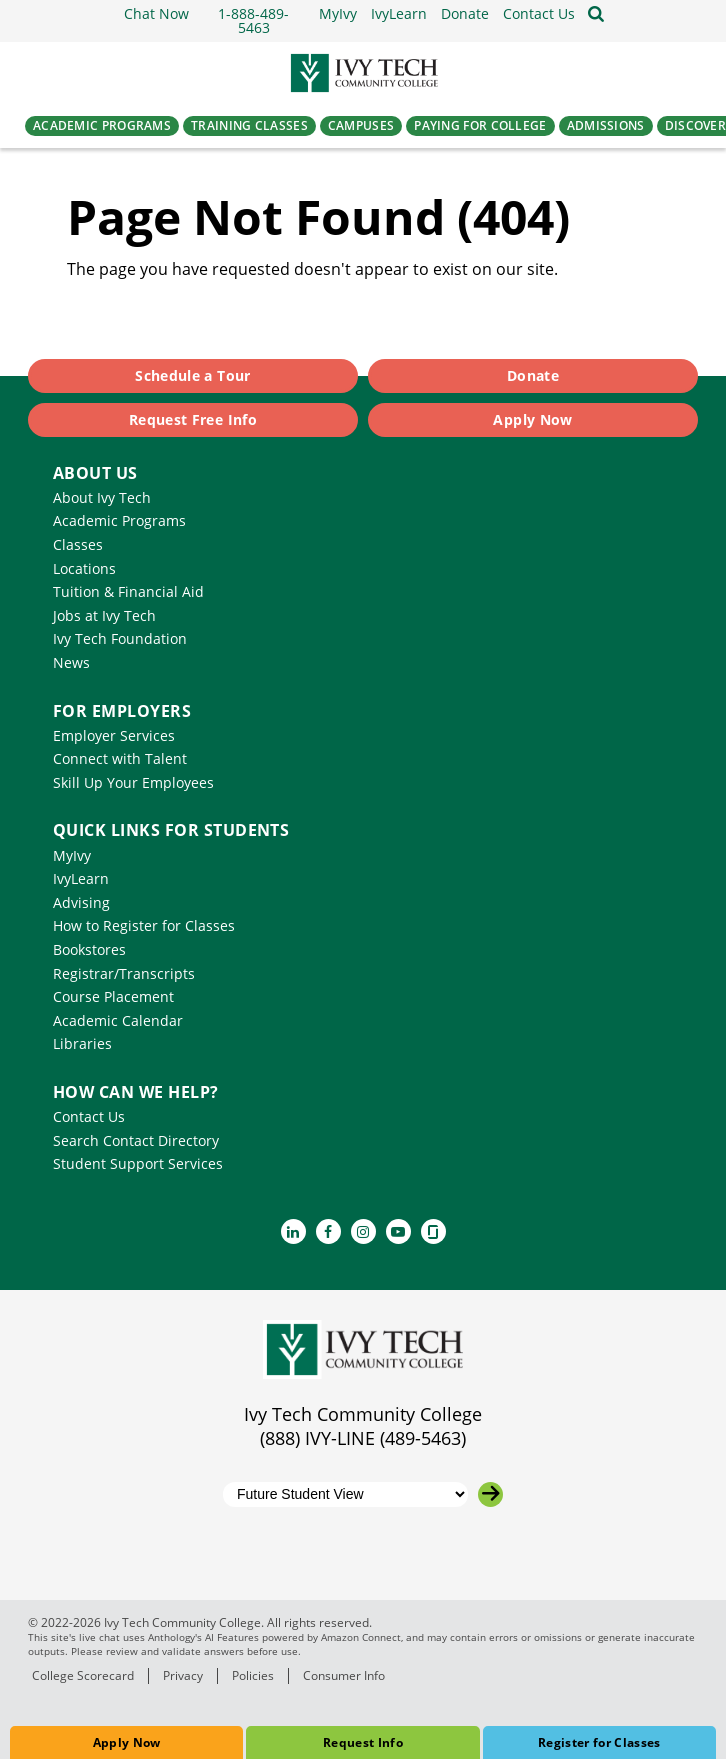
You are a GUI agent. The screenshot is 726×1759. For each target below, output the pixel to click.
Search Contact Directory (136, 1140)
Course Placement (113, 996)
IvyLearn (81, 878)
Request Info (363, 1742)
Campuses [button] (361, 125)
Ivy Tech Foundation (120, 638)
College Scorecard (83, 1675)
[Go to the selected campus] (490, 1494)
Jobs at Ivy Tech (104, 615)
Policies (253, 1675)
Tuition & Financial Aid (128, 591)
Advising (81, 902)
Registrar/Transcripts (124, 973)
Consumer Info (344, 1675)
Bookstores (89, 949)
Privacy (183, 1675)
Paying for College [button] (480, 125)
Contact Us (89, 1116)
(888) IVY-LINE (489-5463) (363, 1438)
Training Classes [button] (249, 125)
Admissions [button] (606, 125)
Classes (78, 544)
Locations (84, 568)
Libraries (82, 1043)
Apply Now (127, 1742)
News (71, 662)
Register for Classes (599, 1742)
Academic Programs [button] (102, 125)
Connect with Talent (120, 758)
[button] (539, 14)
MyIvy (72, 855)
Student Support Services (138, 1163)
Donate (533, 375)
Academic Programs (119, 520)
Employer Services (114, 735)
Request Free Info (193, 419)
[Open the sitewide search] (596, 14)
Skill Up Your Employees (133, 782)
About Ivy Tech (102, 497)
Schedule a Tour (192, 375)
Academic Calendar (118, 1020)
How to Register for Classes (144, 925)
